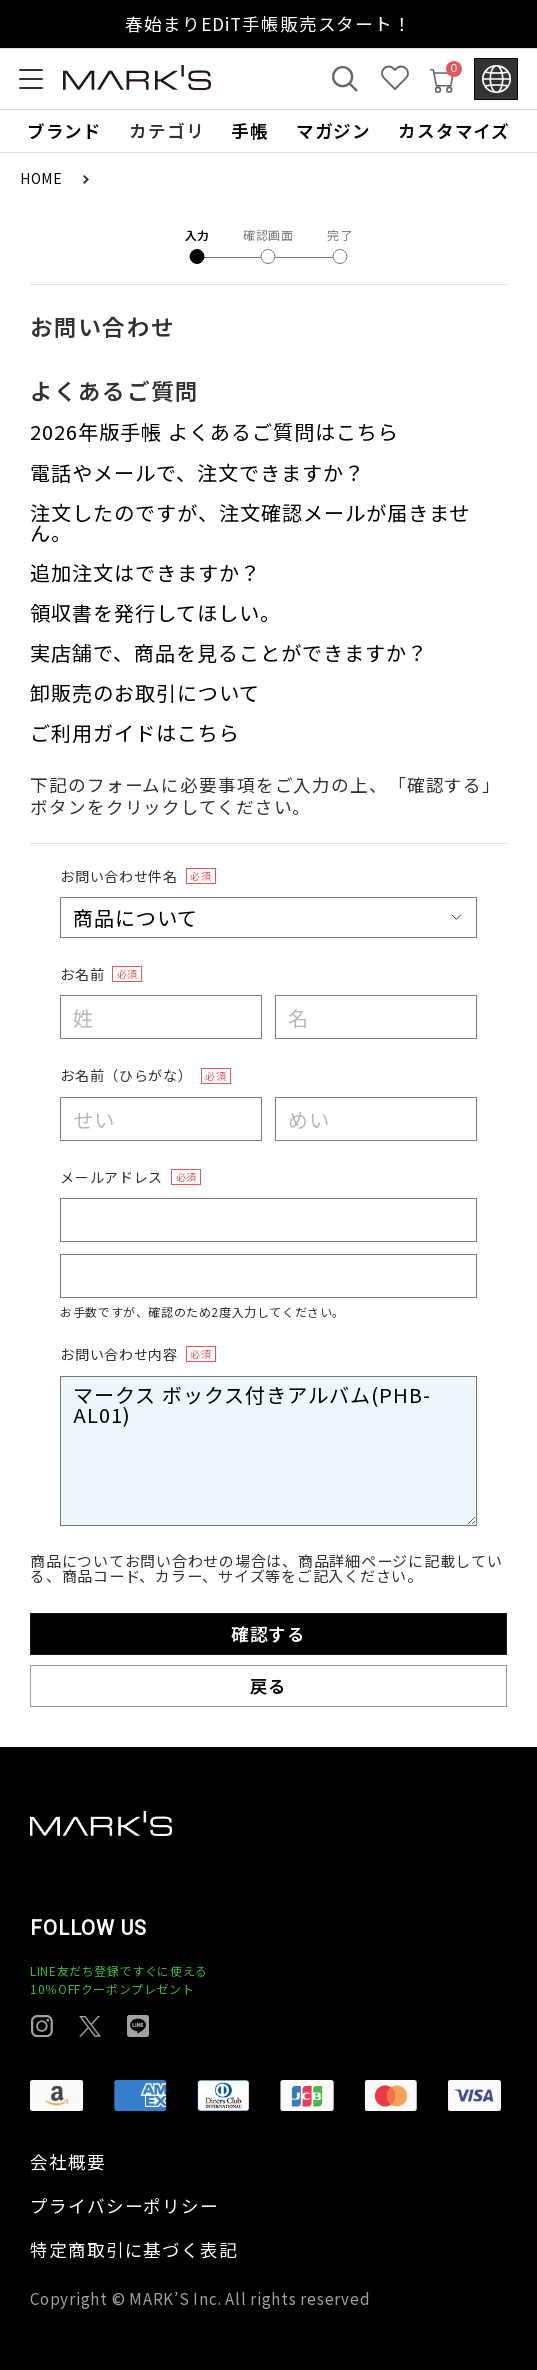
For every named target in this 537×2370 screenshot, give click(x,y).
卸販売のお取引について (145, 692)
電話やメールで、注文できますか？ (197, 472)
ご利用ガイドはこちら (135, 732)
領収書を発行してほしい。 (155, 612)
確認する (269, 1633)
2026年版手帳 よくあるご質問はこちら (214, 431)
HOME (43, 178)
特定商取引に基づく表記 (134, 2250)
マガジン (334, 131)
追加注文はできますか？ (145, 572)
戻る (269, 1685)
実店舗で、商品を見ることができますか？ (229, 652)
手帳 (250, 131)
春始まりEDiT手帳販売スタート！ (268, 23)
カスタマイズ (454, 131)
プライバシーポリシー (124, 2206)
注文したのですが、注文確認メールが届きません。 (250, 522)
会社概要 (68, 2162)
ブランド (65, 131)
